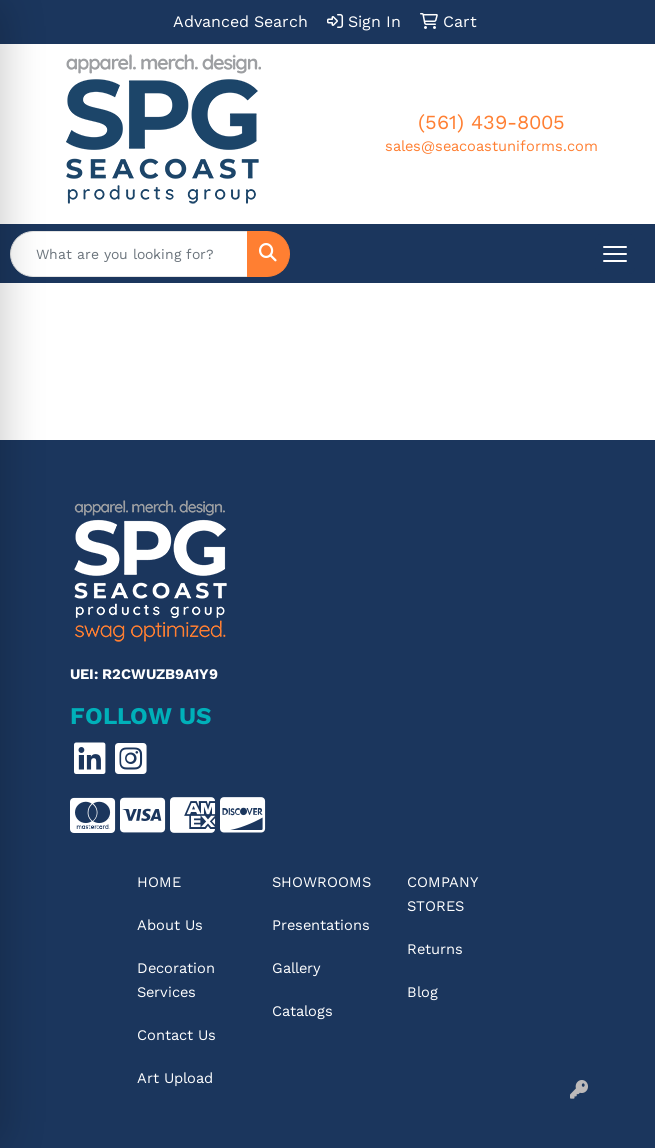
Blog (422, 992)
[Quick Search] (129, 254)
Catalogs (302, 1011)
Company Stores (442, 894)
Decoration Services (176, 980)
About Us (170, 925)
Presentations (321, 925)
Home (159, 882)
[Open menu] (615, 254)
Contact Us (176, 1035)
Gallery (296, 968)
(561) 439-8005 (491, 122)
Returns (435, 949)
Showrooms (321, 882)
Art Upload (175, 1078)
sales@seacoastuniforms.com (491, 146)
